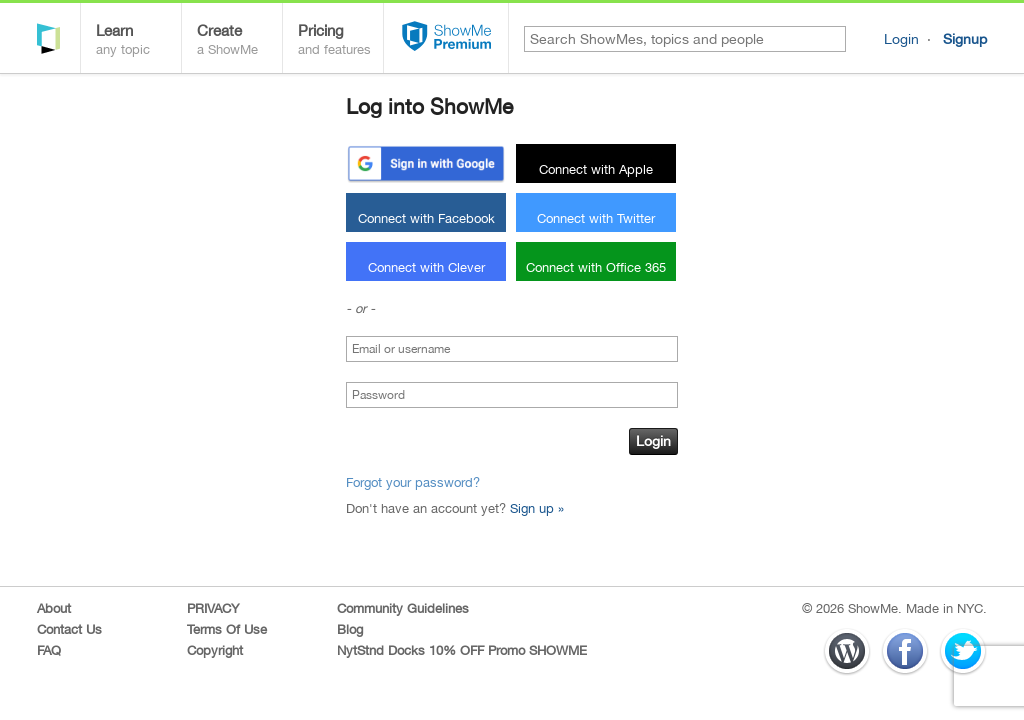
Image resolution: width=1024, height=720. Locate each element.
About (54, 608)
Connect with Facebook (426, 218)
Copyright (215, 650)
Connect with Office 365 (596, 267)
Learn (138, 41)
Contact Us (69, 629)
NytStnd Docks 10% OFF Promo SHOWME (462, 650)
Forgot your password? (413, 482)
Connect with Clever (426, 267)
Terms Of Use (227, 629)
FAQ (49, 650)
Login (901, 39)
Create (239, 41)
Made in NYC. (946, 608)
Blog (350, 629)
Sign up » (537, 508)
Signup (965, 39)
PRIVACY (213, 608)
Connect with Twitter (596, 218)
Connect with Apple (596, 169)
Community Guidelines (403, 608)
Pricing (340, 41)
